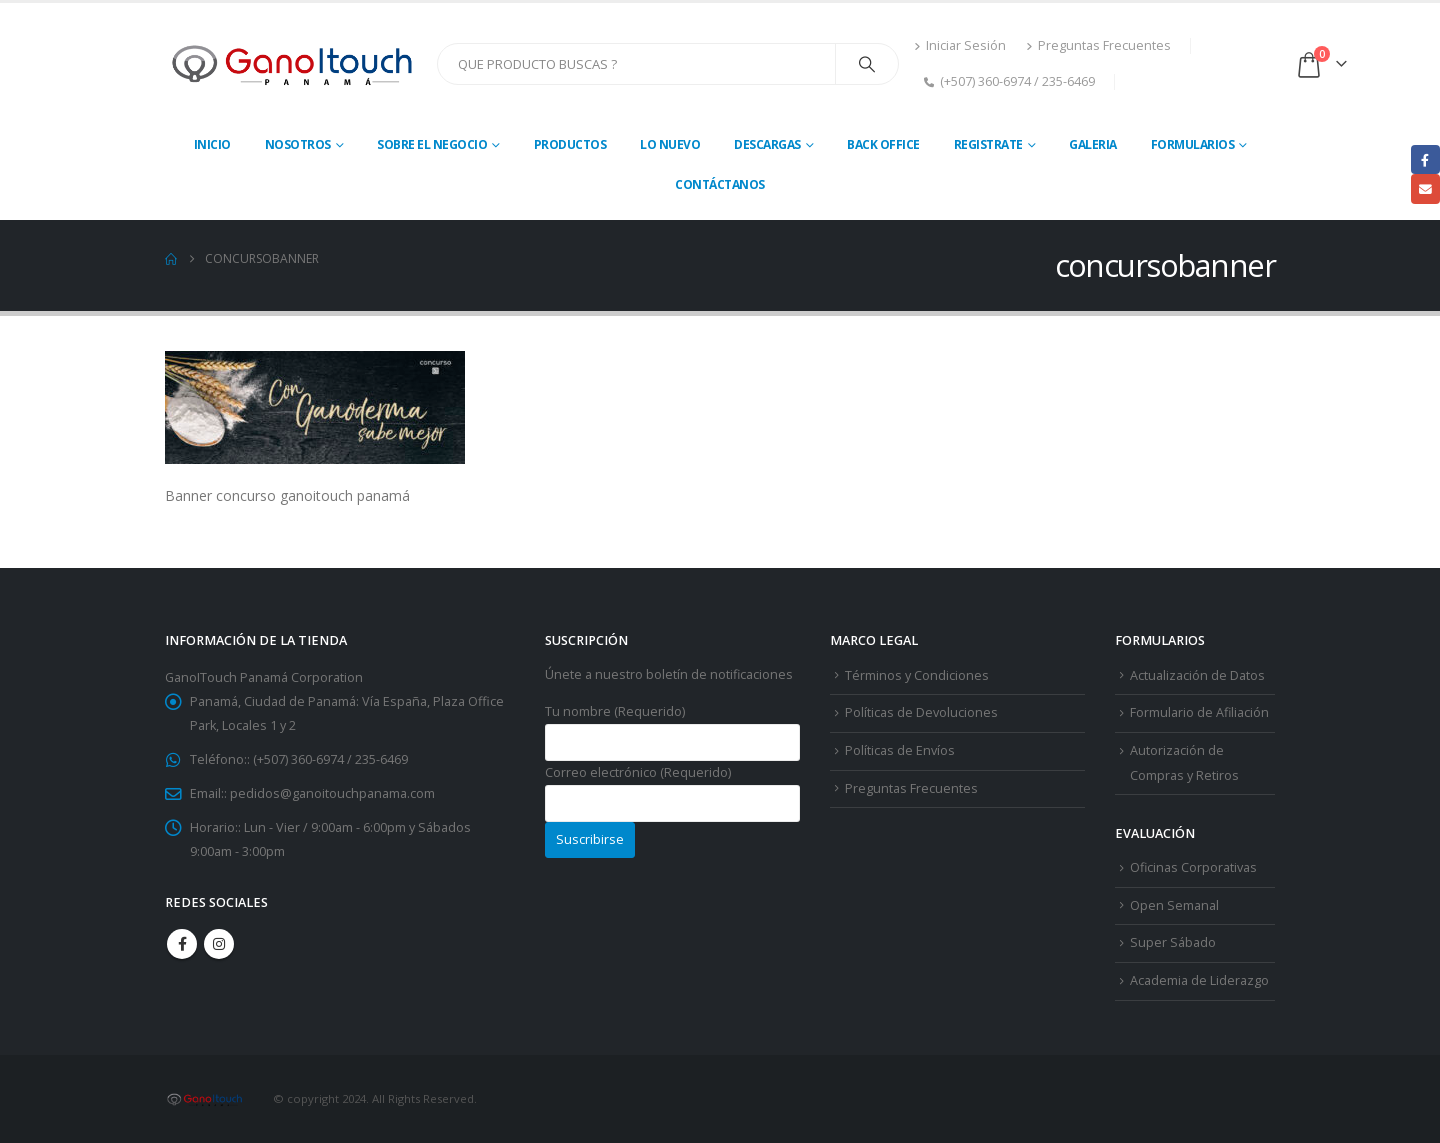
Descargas (767, 144)
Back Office (883, 144)
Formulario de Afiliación (1199, 712)
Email (1425, 188)
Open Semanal (1174, 905)
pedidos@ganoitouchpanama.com (332, 793)
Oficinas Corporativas (1193, 867)
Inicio (212, 144)
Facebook (182, 944)
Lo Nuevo (670, 144)
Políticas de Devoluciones (921, 712)
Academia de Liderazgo (1199, 980)
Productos (570, 144)
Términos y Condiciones (917, 675)
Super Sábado (1173, 942)
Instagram (219, 944)
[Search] (867, 64)
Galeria (1093, 144)
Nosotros (298, 144)
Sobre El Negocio (432, 144)
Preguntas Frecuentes (1098, 45)
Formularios (1193, 144)
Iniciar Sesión (960, 45)
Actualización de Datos (1197, 675)
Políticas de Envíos (900, 750)
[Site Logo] (293, 63)
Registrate (988, 144)
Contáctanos (720, 184)
